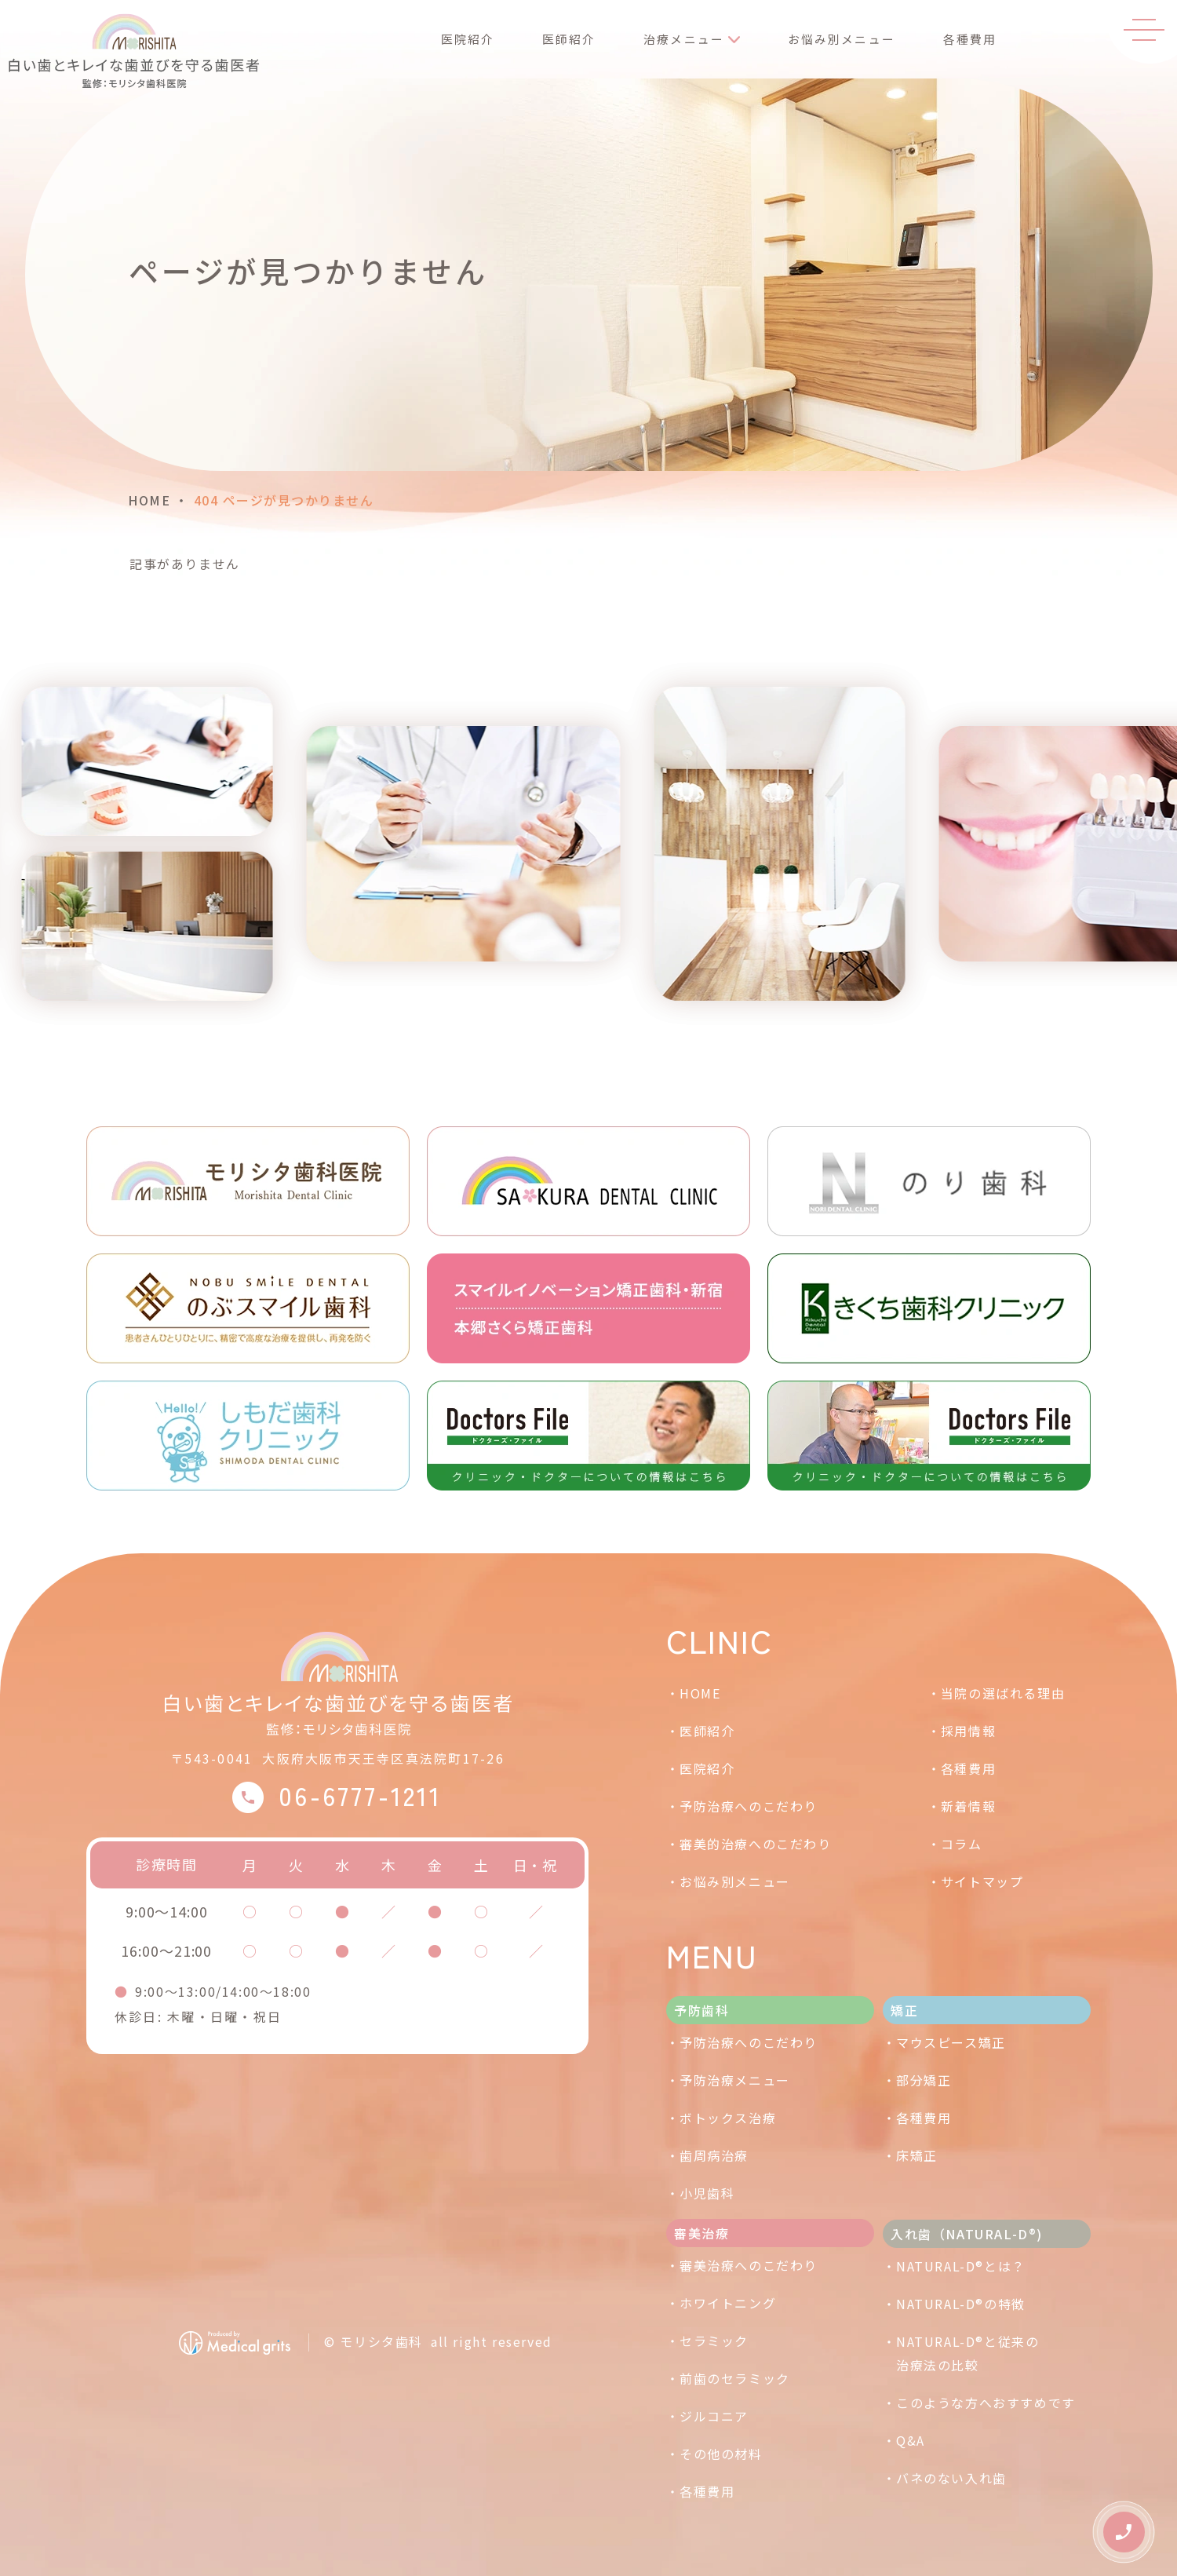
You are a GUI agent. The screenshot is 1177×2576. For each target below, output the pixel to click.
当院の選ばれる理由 (1003, 1693)
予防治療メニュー (735, 2080)
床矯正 (917, 2155)
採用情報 (968, 1730)
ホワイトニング (728, 2302)
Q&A (910, 2440)
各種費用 (958, 41)
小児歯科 (707, 2193)
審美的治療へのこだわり (756, 1843)
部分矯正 (923, 2080)
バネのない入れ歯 (951, 2477)
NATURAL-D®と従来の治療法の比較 (967, 2353)
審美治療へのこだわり (749, 2265)
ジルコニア (714, 2415)
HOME (149, 500)
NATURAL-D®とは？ (961, 2266)
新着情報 (968, 1806)
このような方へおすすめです (986, 2402)
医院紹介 (460, 41)
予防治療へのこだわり (749, 1806)
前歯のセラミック (735, 2378)
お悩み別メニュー (831, 41)
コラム (961, 1843)
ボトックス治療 (728, 2117)
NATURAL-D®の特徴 (961, 2303)
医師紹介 (559, 41)
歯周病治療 (714, 2155)
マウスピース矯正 (951, 2042)
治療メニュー (672, 41)
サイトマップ (982, 1881)
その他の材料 (721, 2453)
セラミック (714, 2340)
